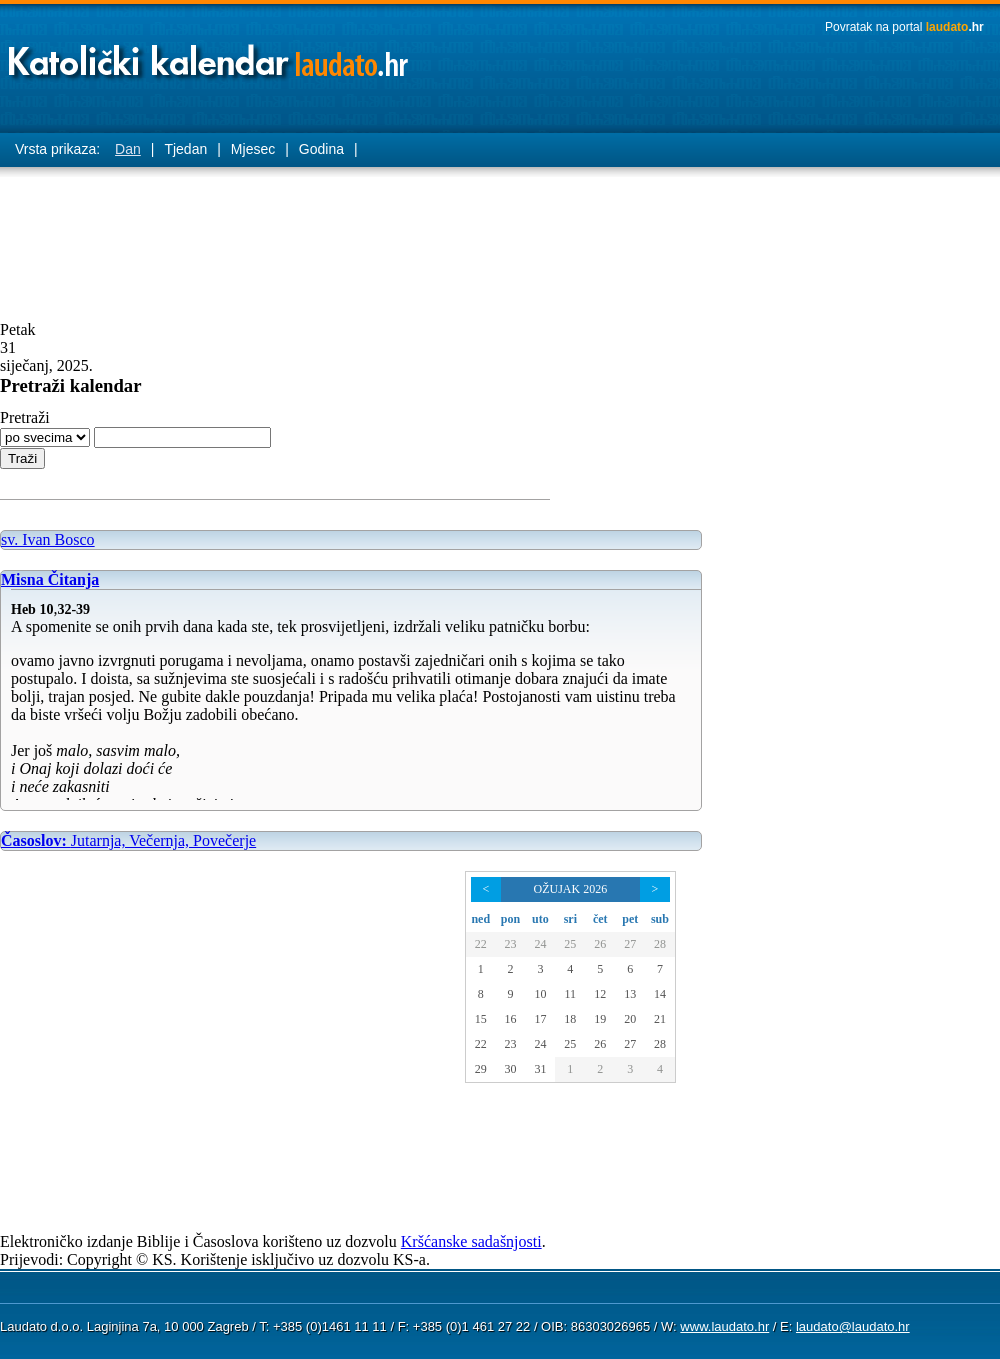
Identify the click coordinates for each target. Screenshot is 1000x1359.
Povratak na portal (904, 27)
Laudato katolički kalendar (210, 55)
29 (481, 1069)
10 (540, 994)
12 (600, 994)
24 (540, 944)
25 (570, 944)
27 (630, 944)
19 (600, 1019)
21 (660, 1019)
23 (510, 944)
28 (660, 944)
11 (571, 994)
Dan (128, 149)
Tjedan (185, 149)
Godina (321, 149)
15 (481, 1019)
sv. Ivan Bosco (48, 539)
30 (510, 1069)
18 (570, 1019)
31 (540, 1069)
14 (660, 994)
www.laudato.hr (724, 1326)
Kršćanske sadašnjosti (471, 1241)
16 (510, 1019)
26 (600, 944)
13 (630, 994)
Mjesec (253, 149)
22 (481, 944)
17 (540, 1019)
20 (630, 1019)
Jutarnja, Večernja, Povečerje (128, 840)
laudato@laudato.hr (853, 1326)
